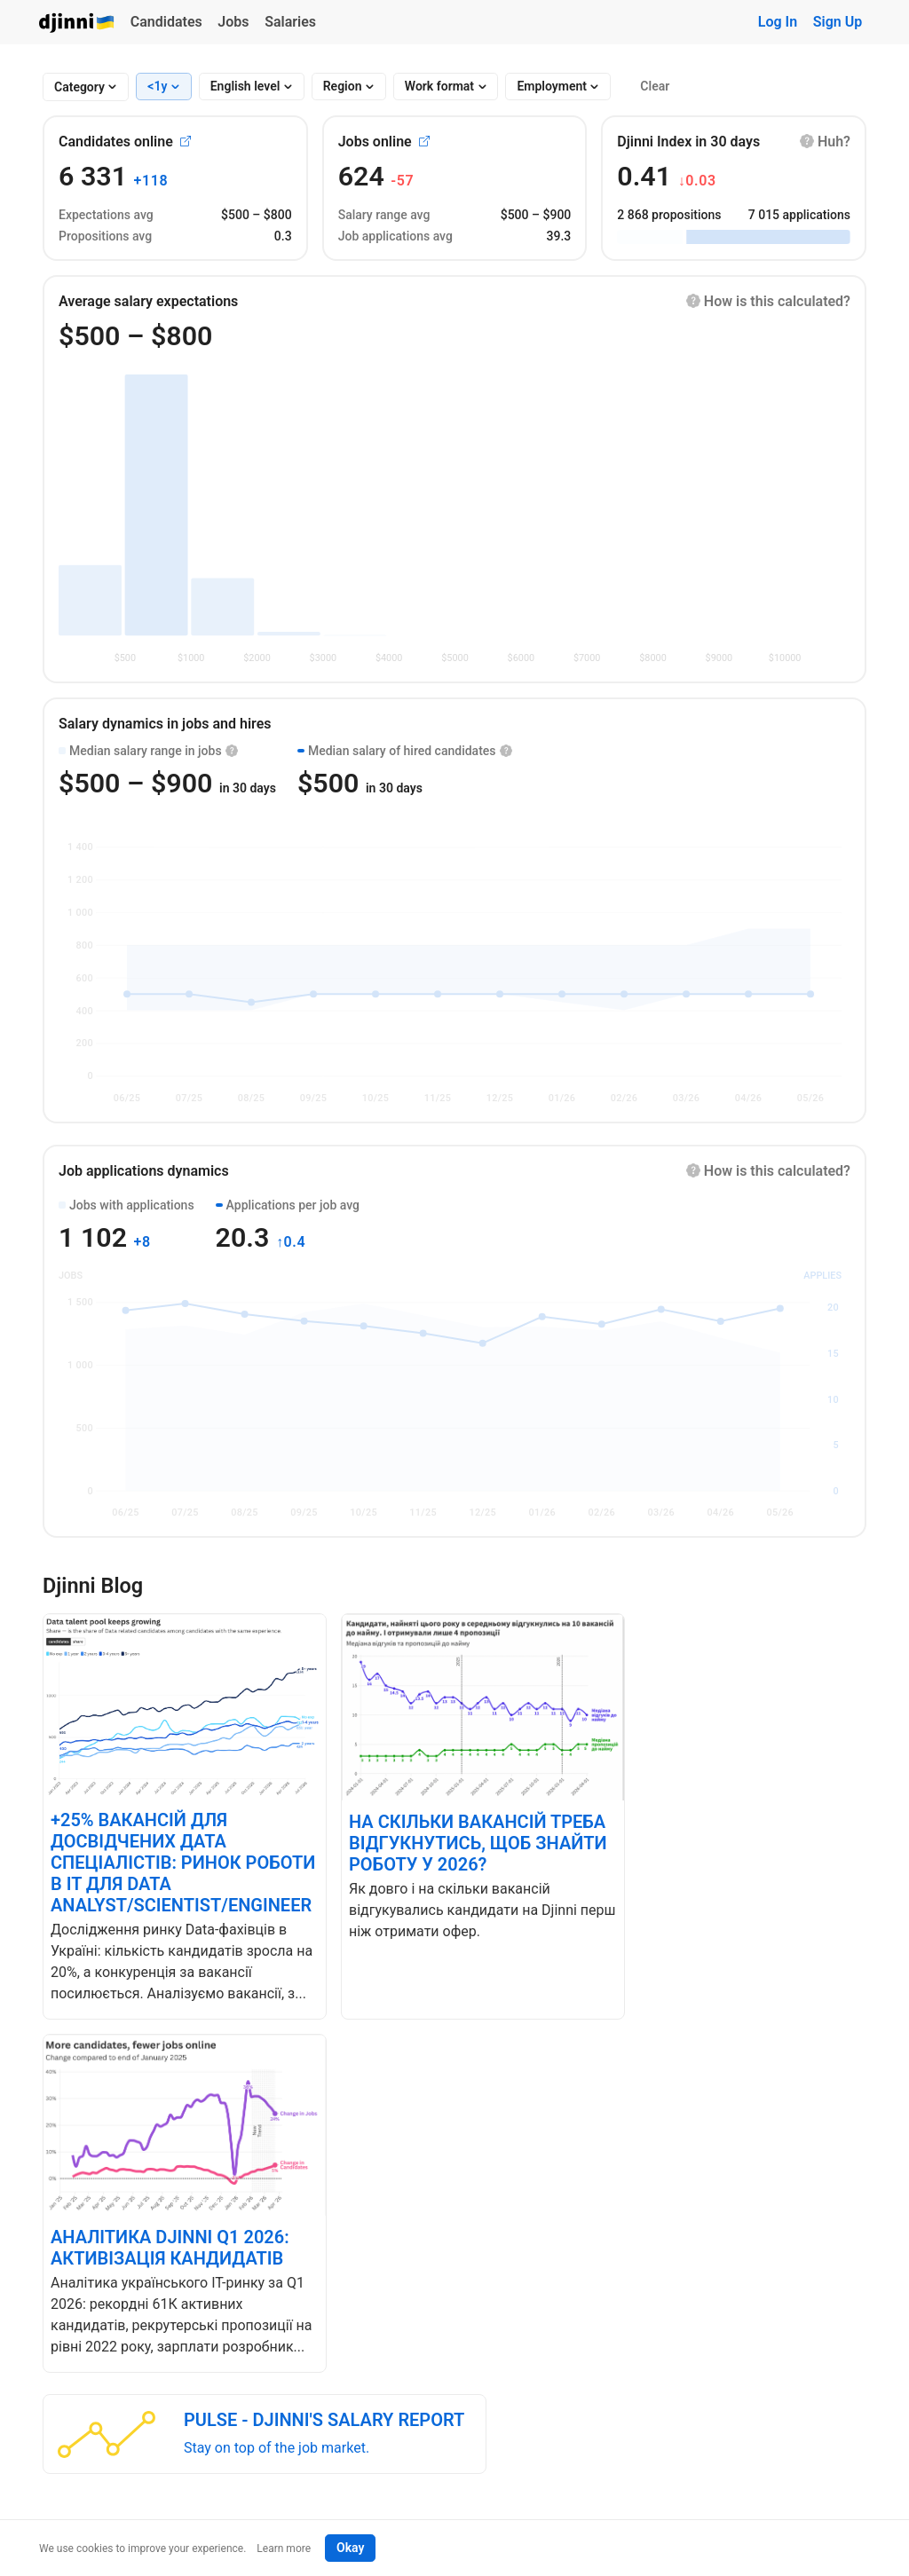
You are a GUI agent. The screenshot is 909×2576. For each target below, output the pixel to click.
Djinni (77, 23)
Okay (350, 2548)
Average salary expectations (148, 301)
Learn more (284, 2548)
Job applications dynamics (144, 1170)
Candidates (166, 21)
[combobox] (79, 87)
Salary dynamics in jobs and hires (165, 723)
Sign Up (837, 21)
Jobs (233, 21)
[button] (825, 141)
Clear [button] (654, 86)
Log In (777, 21)
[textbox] (79, 87)
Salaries (290, 21)
